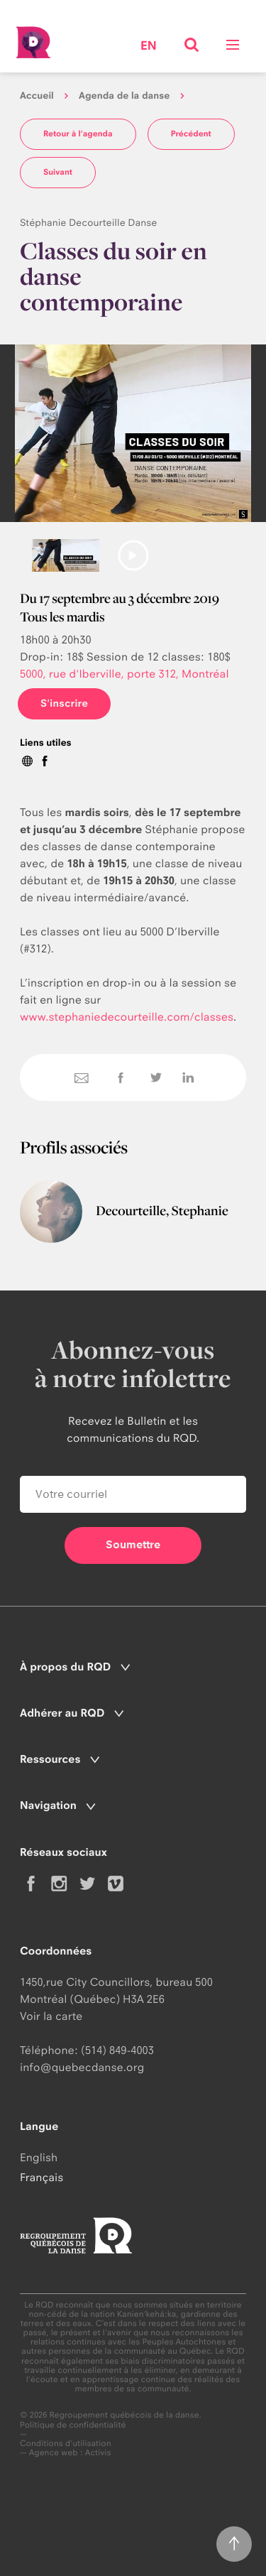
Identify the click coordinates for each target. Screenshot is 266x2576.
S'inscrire (64, 703)
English (38, 2157)
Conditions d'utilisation (65, 2443)
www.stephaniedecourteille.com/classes (126, 1016)
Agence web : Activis (70, 2452)
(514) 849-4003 (117, 2050)
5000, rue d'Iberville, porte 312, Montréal (124, 673)
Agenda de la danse (124, 96)
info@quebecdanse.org (82, 2067)
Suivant (57, 172)
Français (41, 2177)
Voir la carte (51, 2016)
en (148, 46)
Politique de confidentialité (73, 2425)
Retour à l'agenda (78, 133)
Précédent (191, 133)
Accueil (37, 96)
